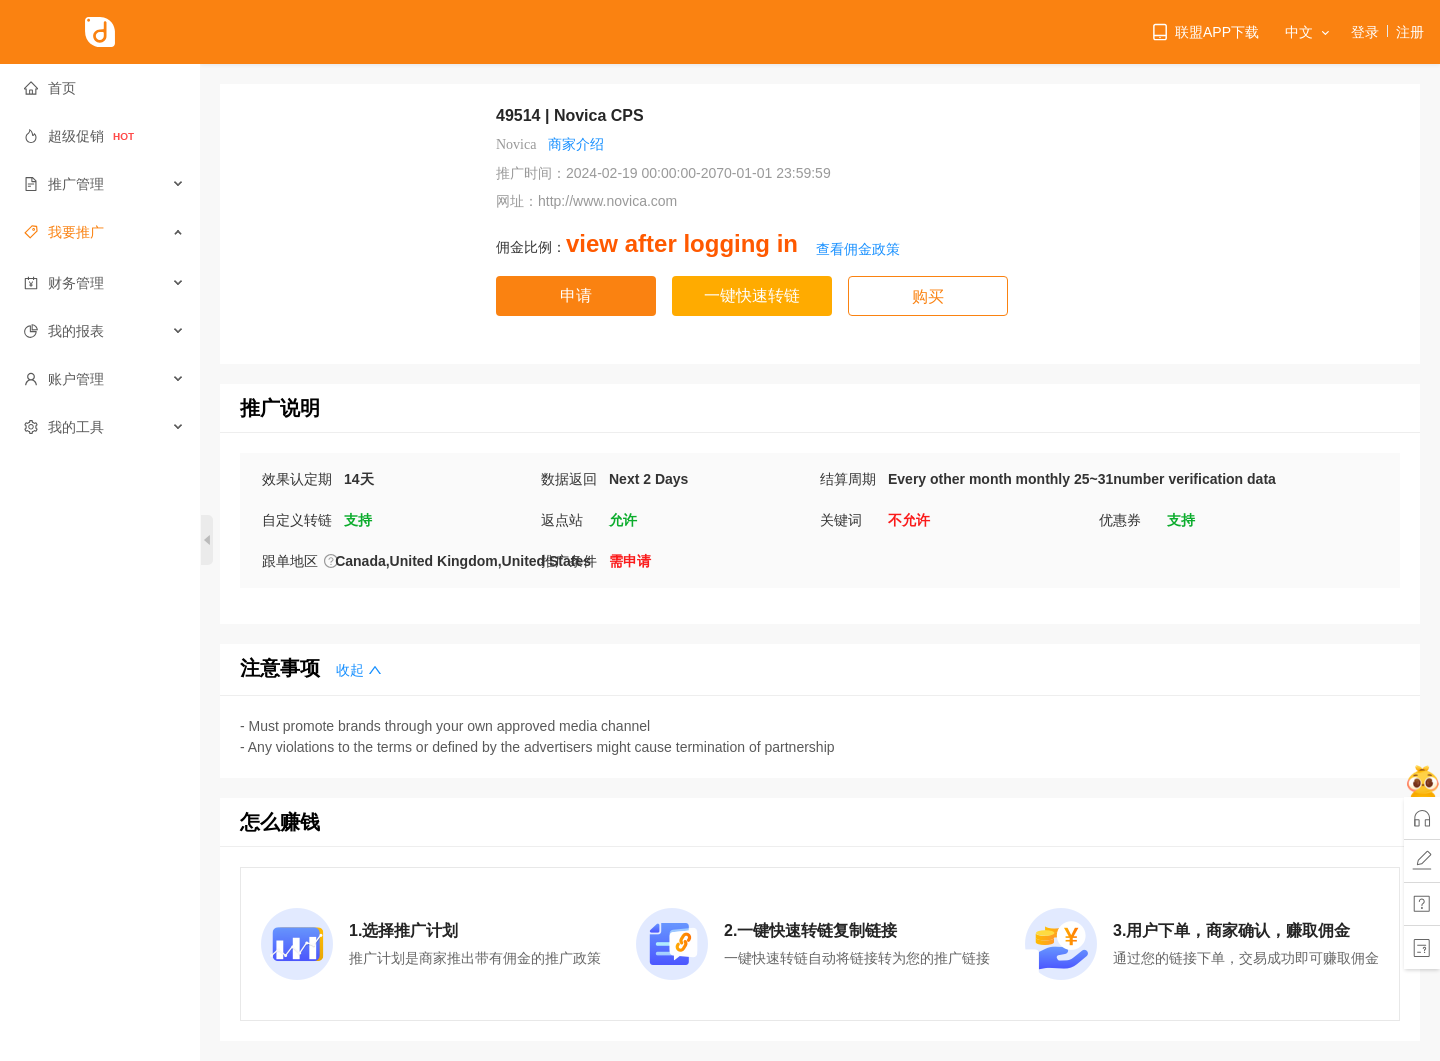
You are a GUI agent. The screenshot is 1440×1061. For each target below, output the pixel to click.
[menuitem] (100, 88)
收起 (359, 670)
